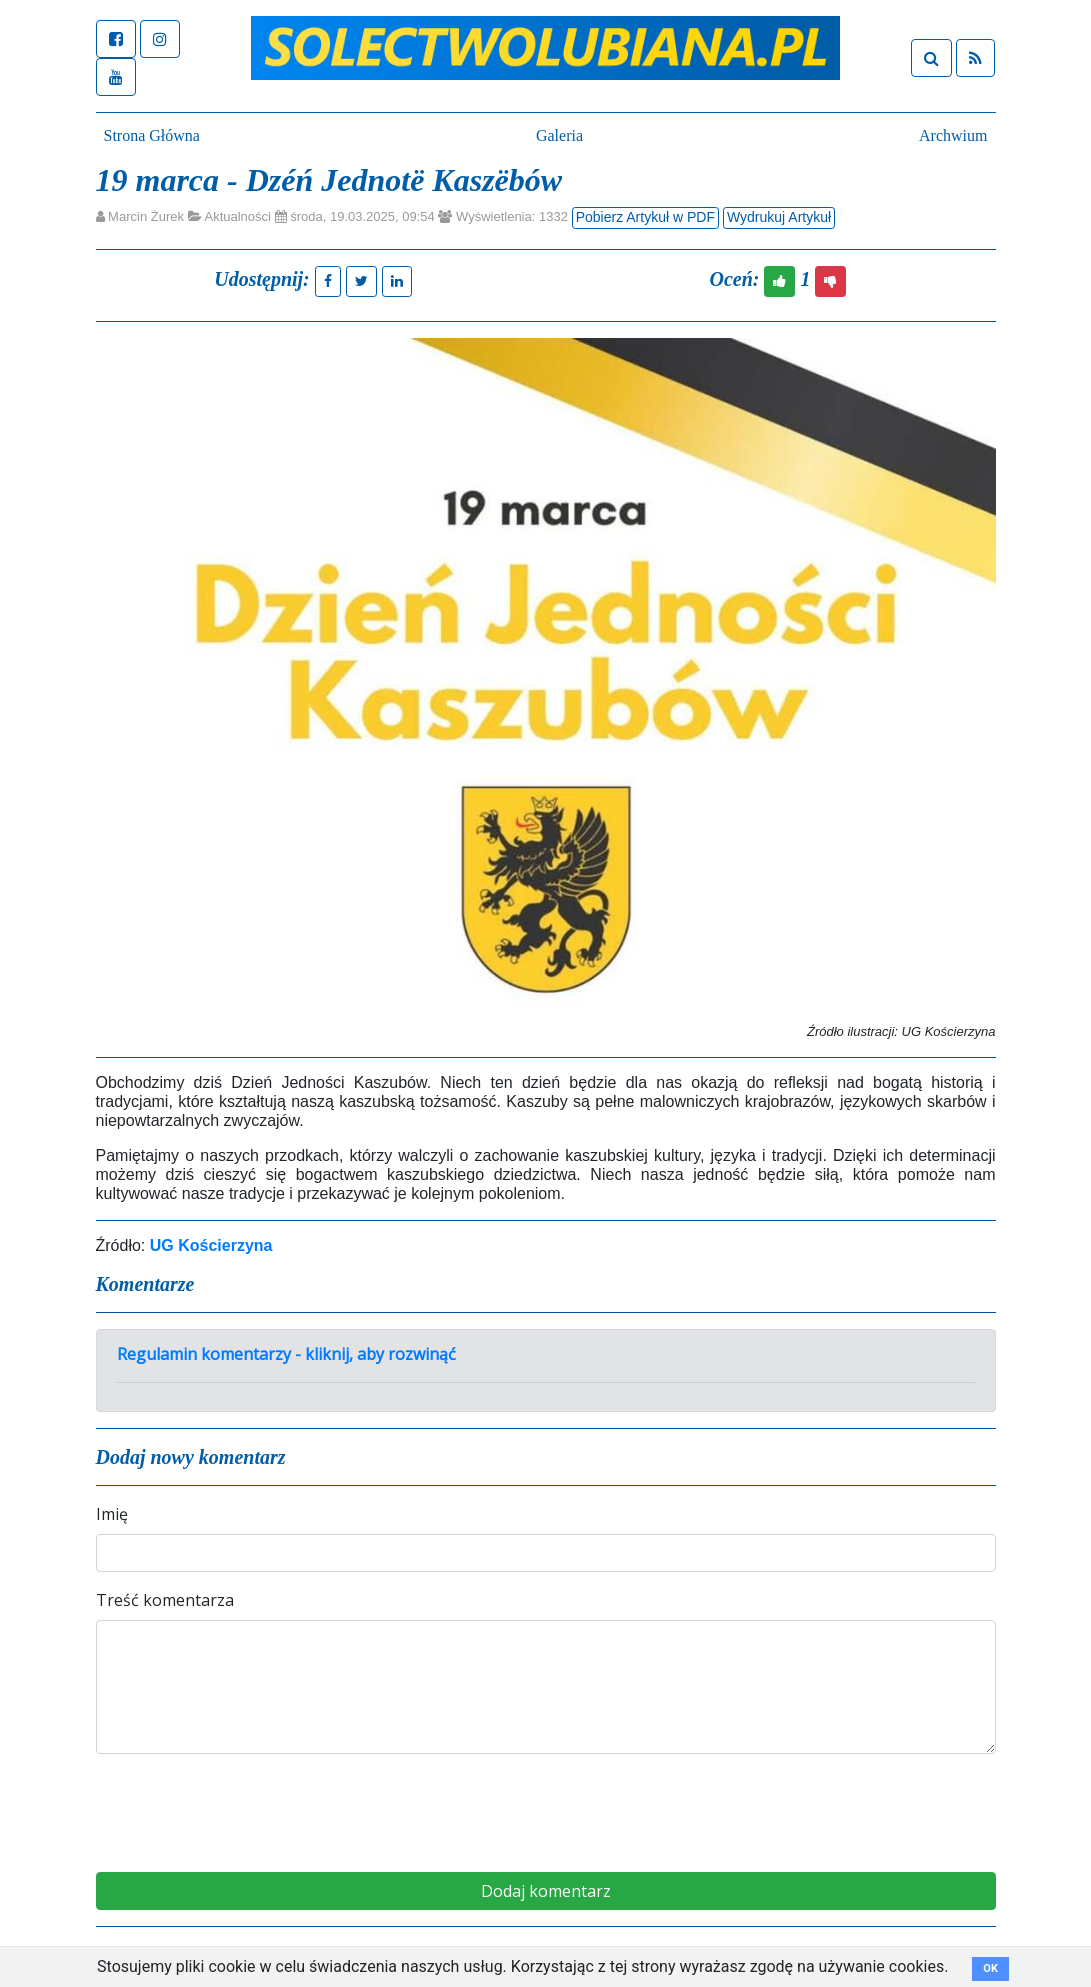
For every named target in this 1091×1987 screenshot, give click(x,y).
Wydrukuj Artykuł (779, 217)
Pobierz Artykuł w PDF (645, 217)
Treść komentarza (165, 1600)
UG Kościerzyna (211, 1245)
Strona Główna (152, 135)
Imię (112, 1514)
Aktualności (237, 216)
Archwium (953, 135)
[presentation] (546, 1809)
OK (990, 1968)
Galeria (559, 135)
